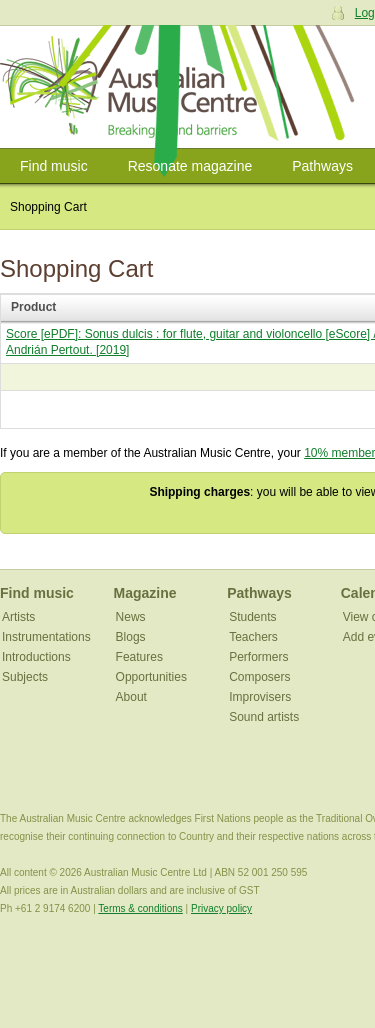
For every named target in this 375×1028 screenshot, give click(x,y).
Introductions (36, 657)
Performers (258, 657)
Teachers (253, 637)
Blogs (131, 637)
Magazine (145, 593)
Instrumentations (46, 637)
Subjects (25, 677)
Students (252, 617)
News (131, 617)
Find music (54, 166)
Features (139, 657)
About (131, 697)
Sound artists (264, 717)
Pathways (322, 166)
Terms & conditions (140, 908)
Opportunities (151, 677)
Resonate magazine (190, 166)
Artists (18, 617)
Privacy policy (221, 908)
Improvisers (260, 697)
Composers (259, 677)
